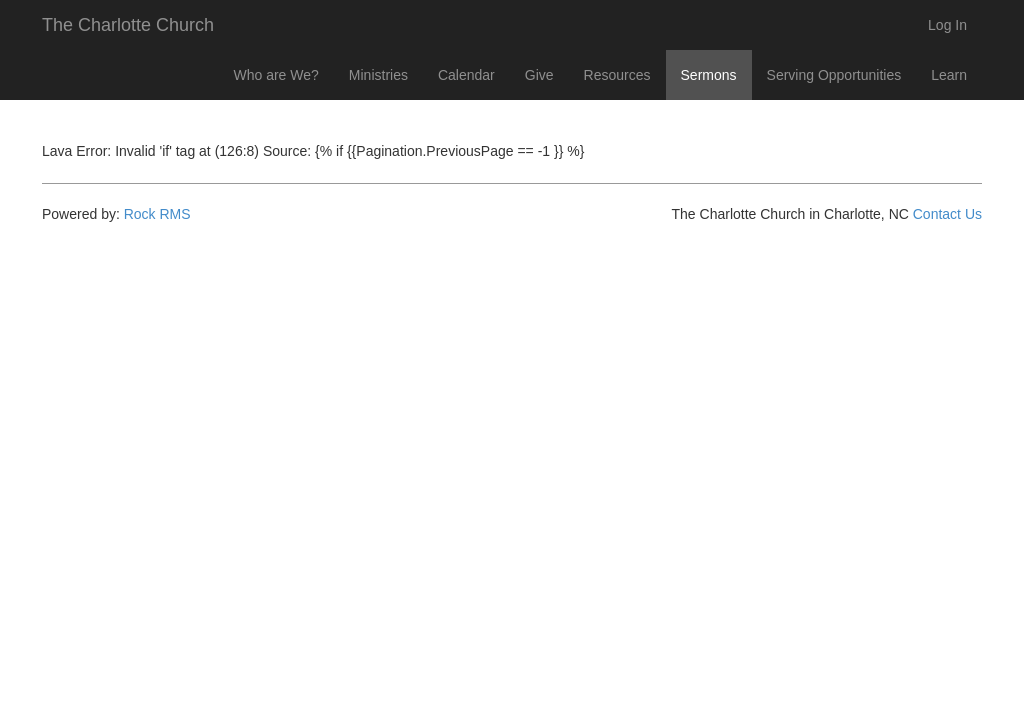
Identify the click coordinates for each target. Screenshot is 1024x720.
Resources (617, 75)
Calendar (466, 75)
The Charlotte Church (128, 25)
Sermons (709, 75)
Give (539, 75)
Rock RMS (157, 214)
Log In (947, 25)
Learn (949, 75)
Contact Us (947, 214)
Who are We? (276, 75)
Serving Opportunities (834, 75)
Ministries (378, 75)
